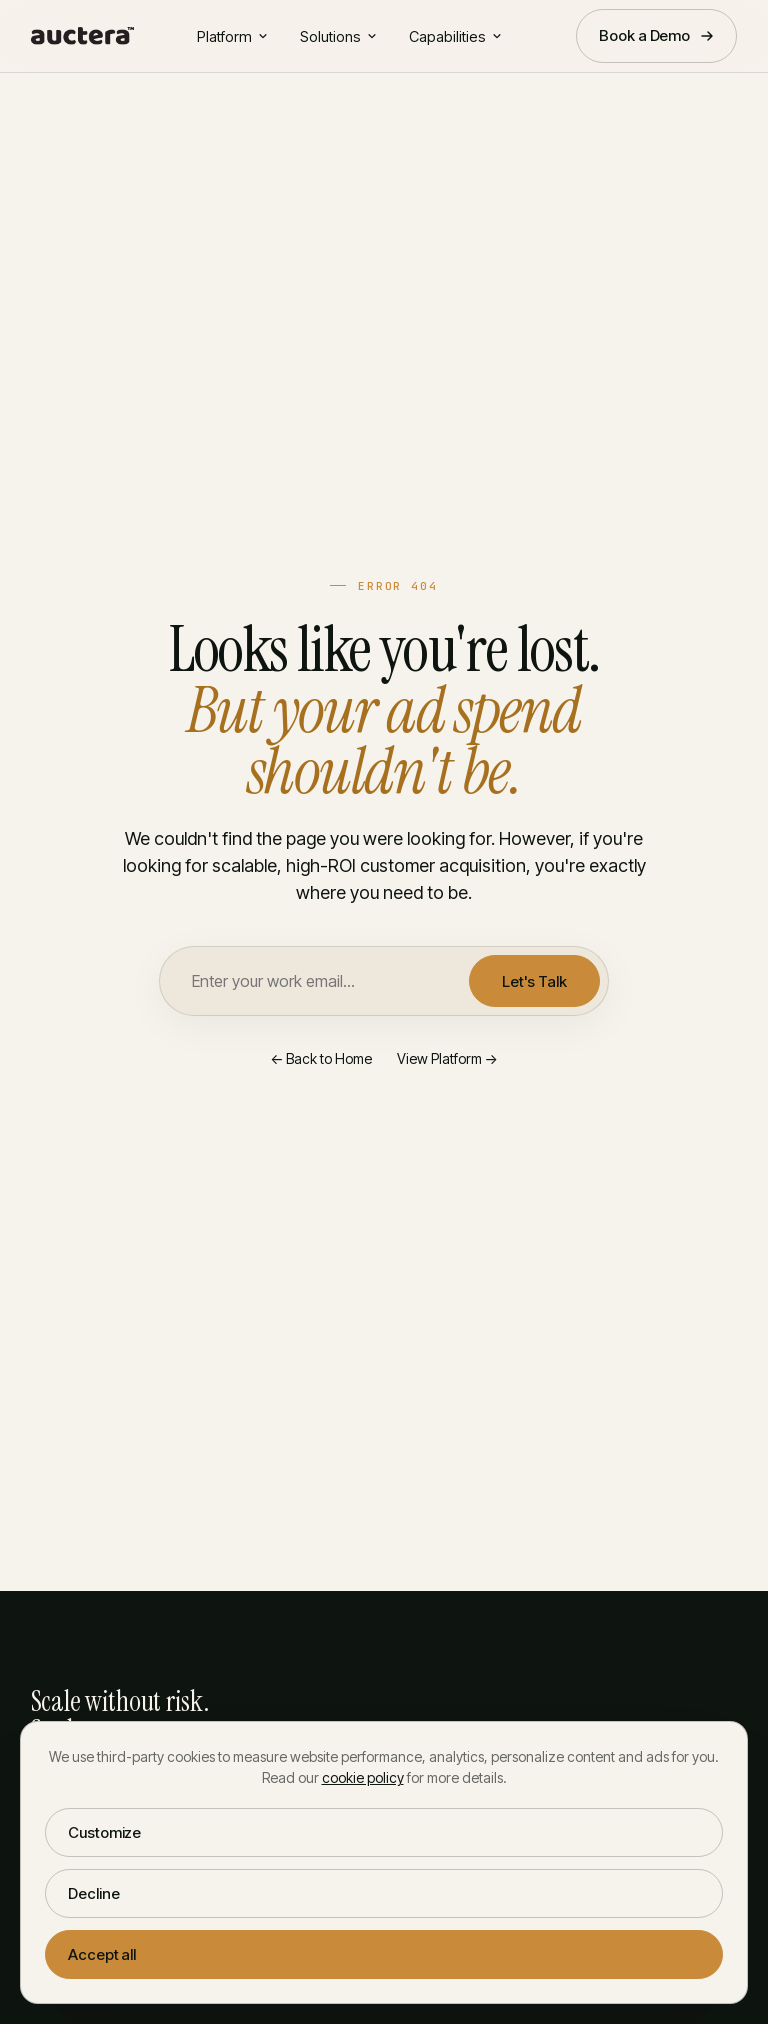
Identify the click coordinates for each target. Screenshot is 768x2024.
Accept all (102, 1954)
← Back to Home (321, 1058)
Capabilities (455, 36)
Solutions (338, 36)
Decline (93, 1893)
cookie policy (363, 1777)
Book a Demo (656, 35)
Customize (104, 1832)
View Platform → (447, 1058)
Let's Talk (534, 981)
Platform (232, 36)
